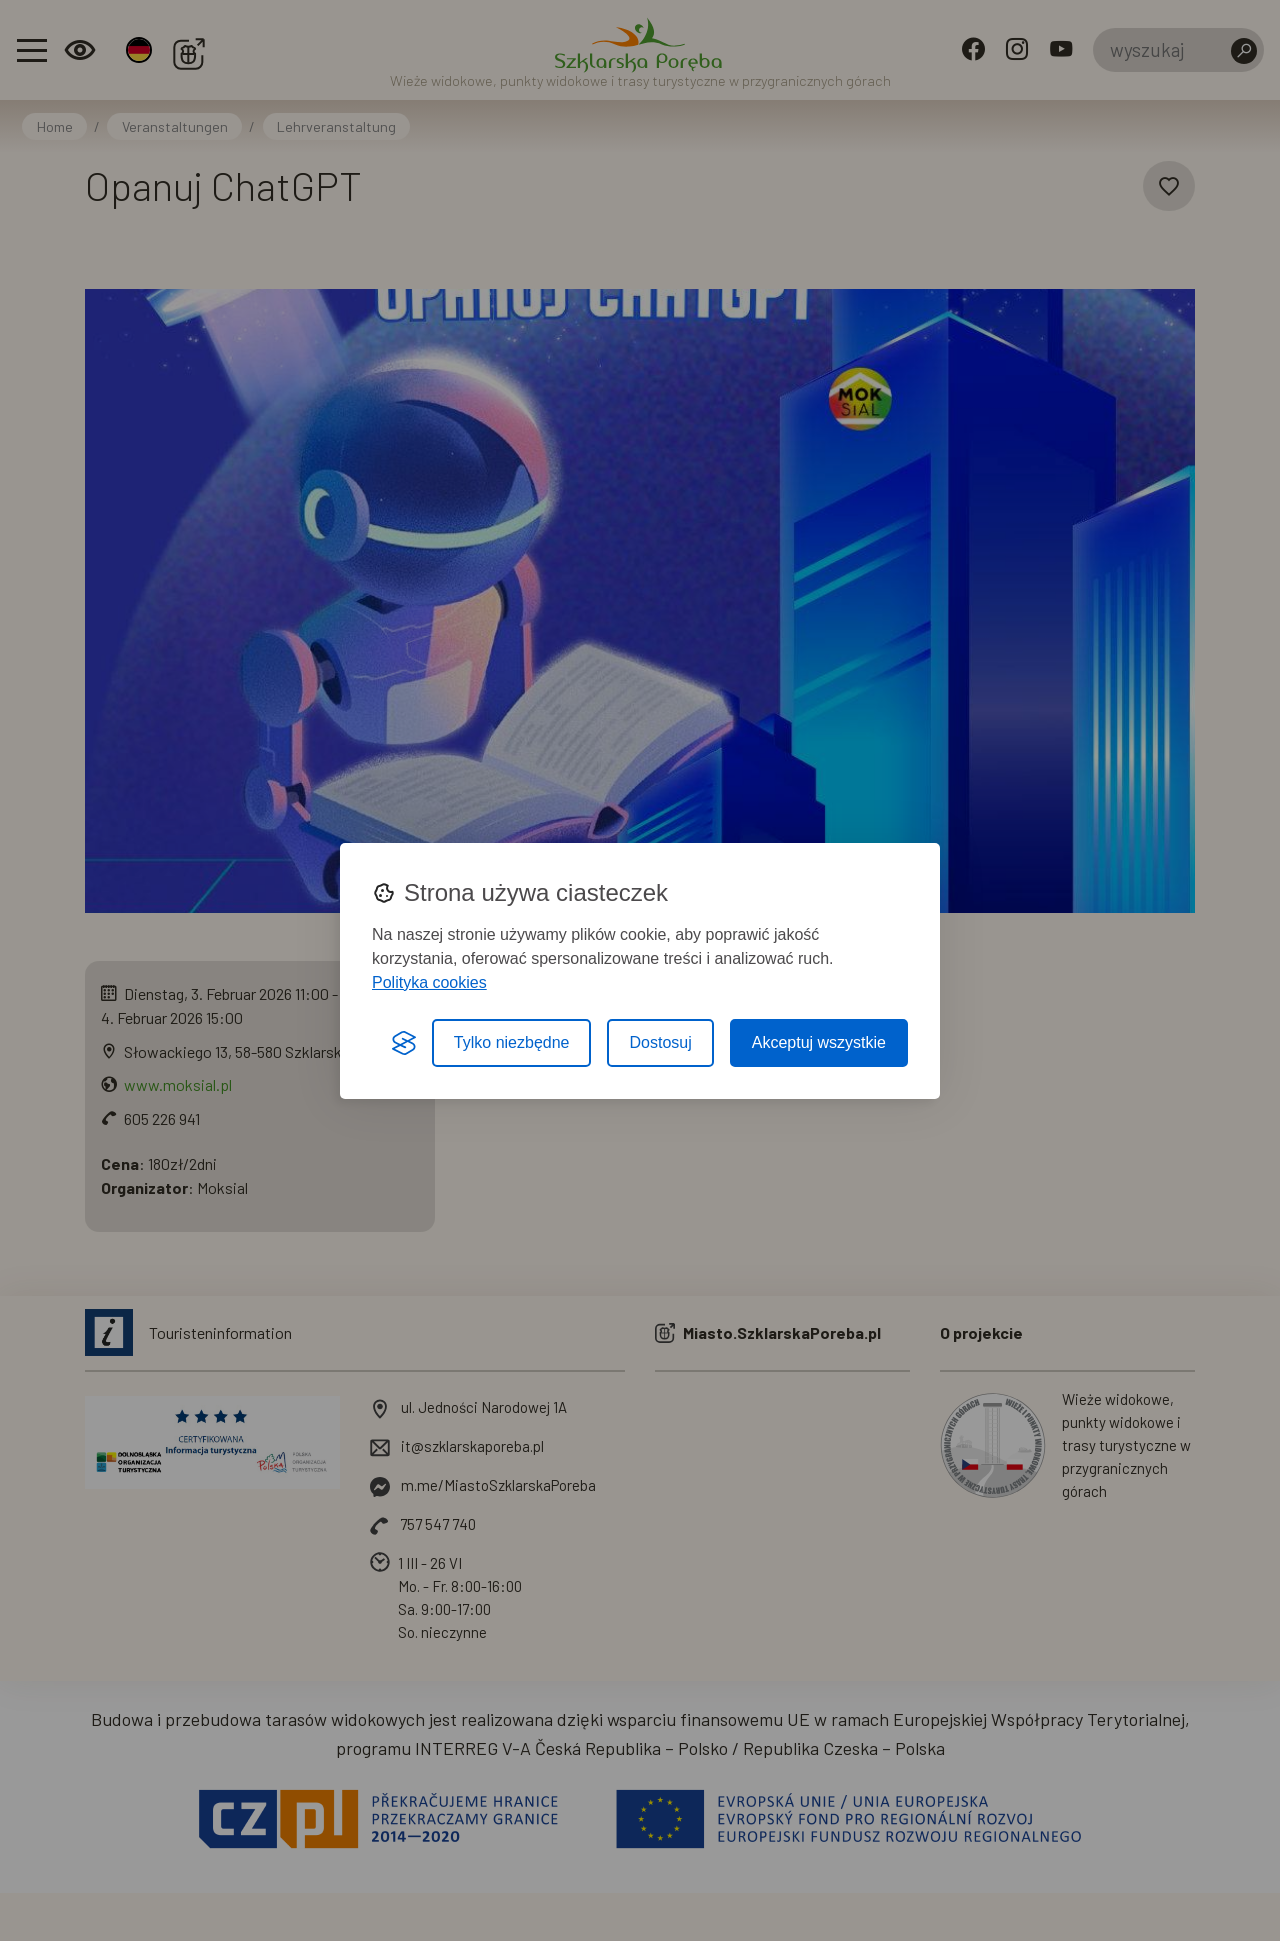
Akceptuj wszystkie (819, 1042)
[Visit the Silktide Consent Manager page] (404, 1043)
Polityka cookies (429, 982)
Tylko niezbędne (512, 1042)
